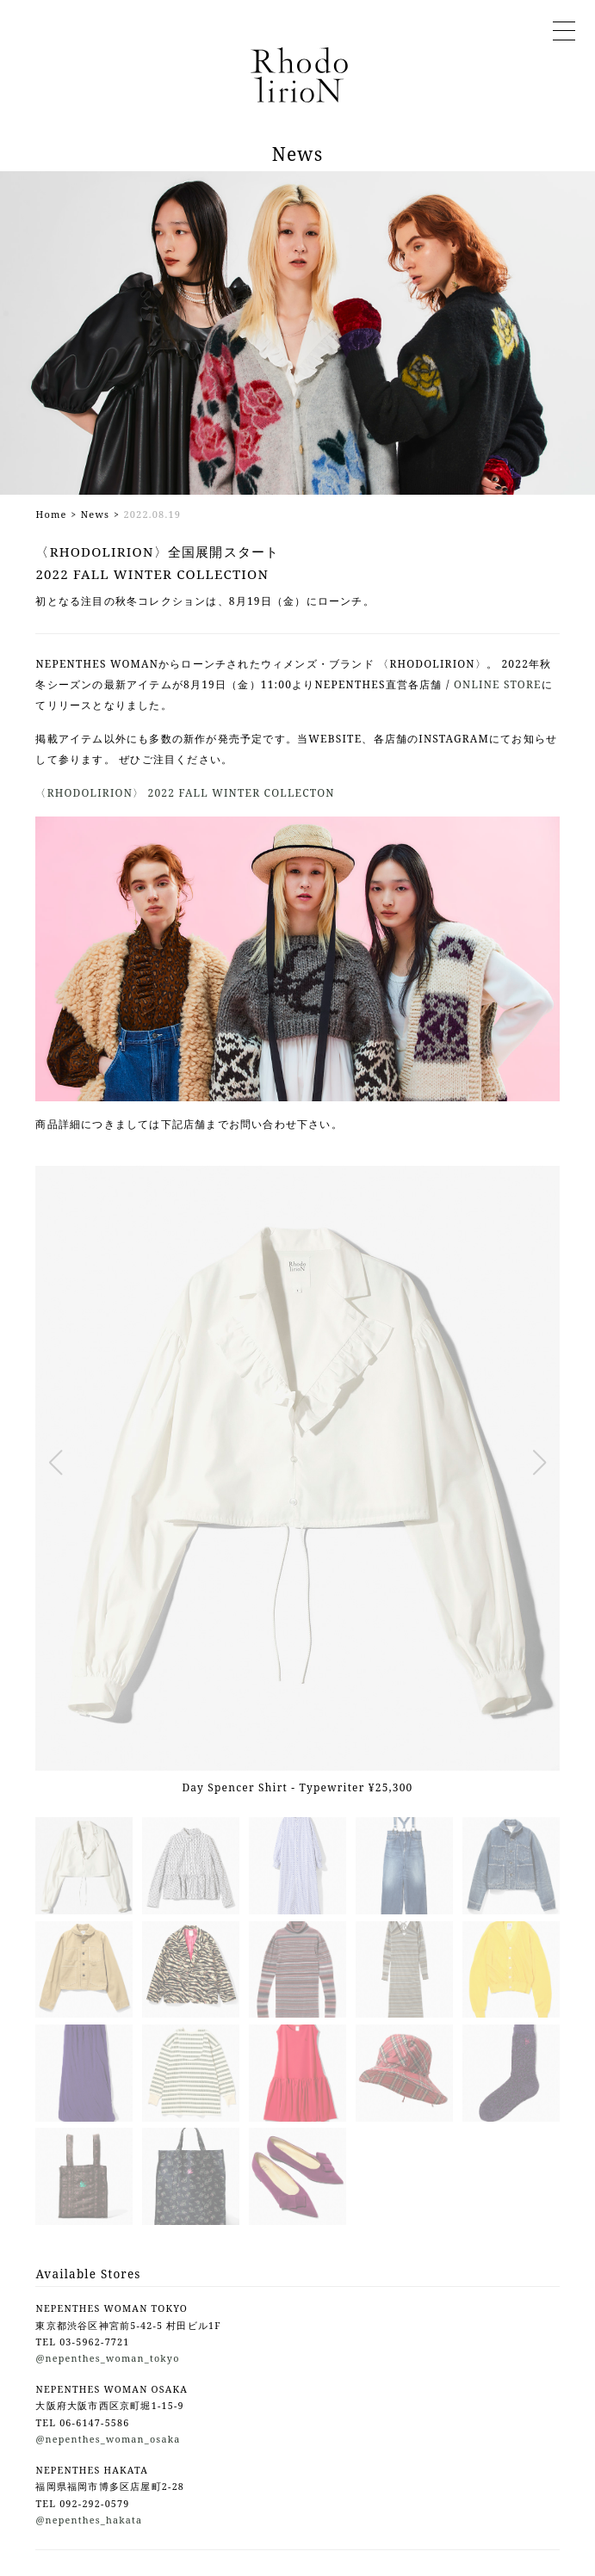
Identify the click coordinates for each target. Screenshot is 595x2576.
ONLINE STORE (498, 684)
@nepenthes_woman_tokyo (107, 2357)
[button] (55, 1463)
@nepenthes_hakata (88, 2519)
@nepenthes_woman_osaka (107, 2438)
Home (50, 514)
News (95, 514)
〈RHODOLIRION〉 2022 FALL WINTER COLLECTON (184, 793)
